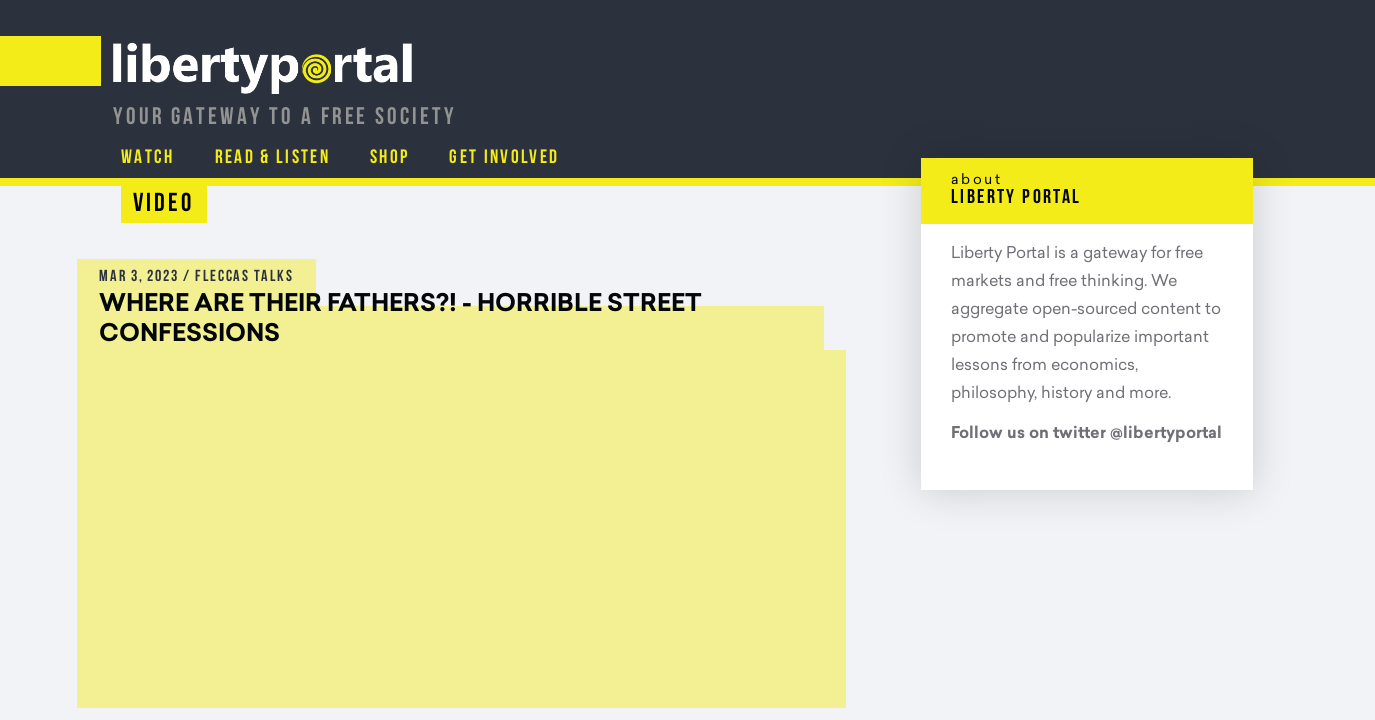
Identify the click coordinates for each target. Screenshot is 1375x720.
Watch (816, 105)
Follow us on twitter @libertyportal (1086, 434)
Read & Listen (944, 105)
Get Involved (1185, 105)
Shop (1067, 105)
